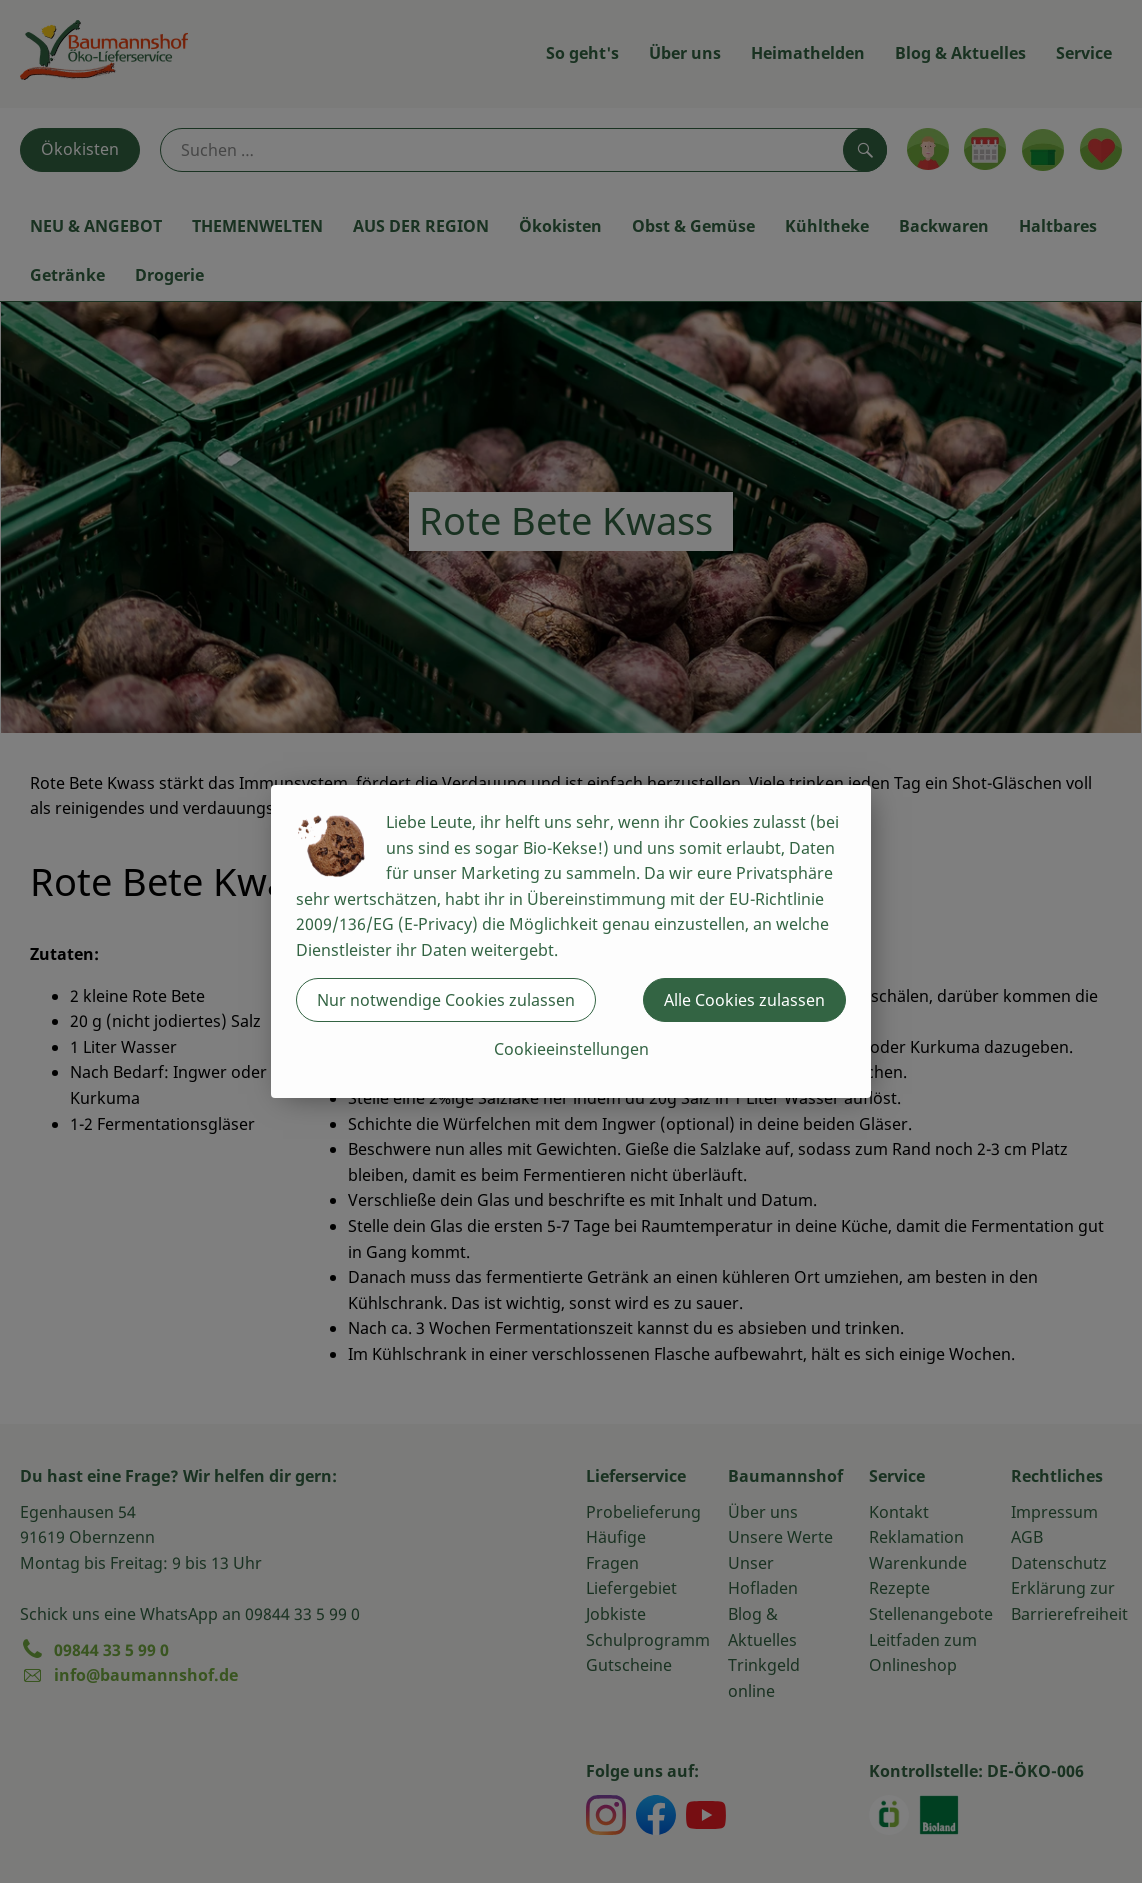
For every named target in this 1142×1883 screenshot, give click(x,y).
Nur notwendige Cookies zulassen (446, 1000)
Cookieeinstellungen (571, 1049)
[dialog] (571, 941)
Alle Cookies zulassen (744, 1000)
